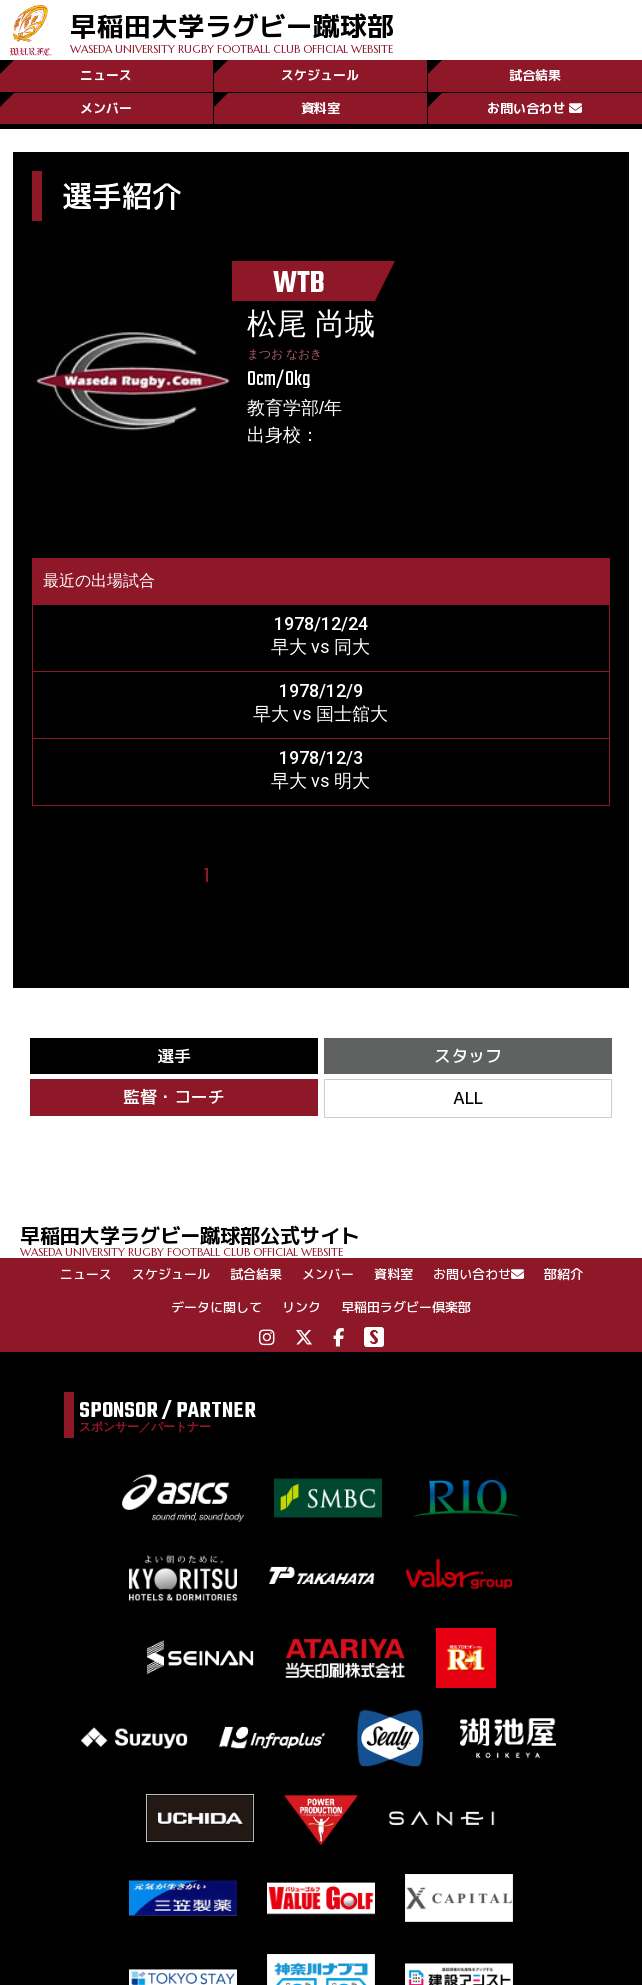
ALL (467, 1100)
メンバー (106, 107)
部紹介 (563, 1277)
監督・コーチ (174, 1099)
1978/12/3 (321, 757)
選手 (174, 1056)
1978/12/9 (321, 690)
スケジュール (320, 73)
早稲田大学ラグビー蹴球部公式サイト (331, 1242)
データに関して (216, 1310)
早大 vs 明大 (320, 780)
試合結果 (535, 73)
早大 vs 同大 (320, 646)
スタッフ (468, 1056)
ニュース (106, 73)
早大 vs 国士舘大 (320, 713)
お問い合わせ (534, 107)
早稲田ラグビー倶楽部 (406, 1310)
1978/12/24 (321, 623)
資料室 (320, 107)
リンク (301, 1310)
